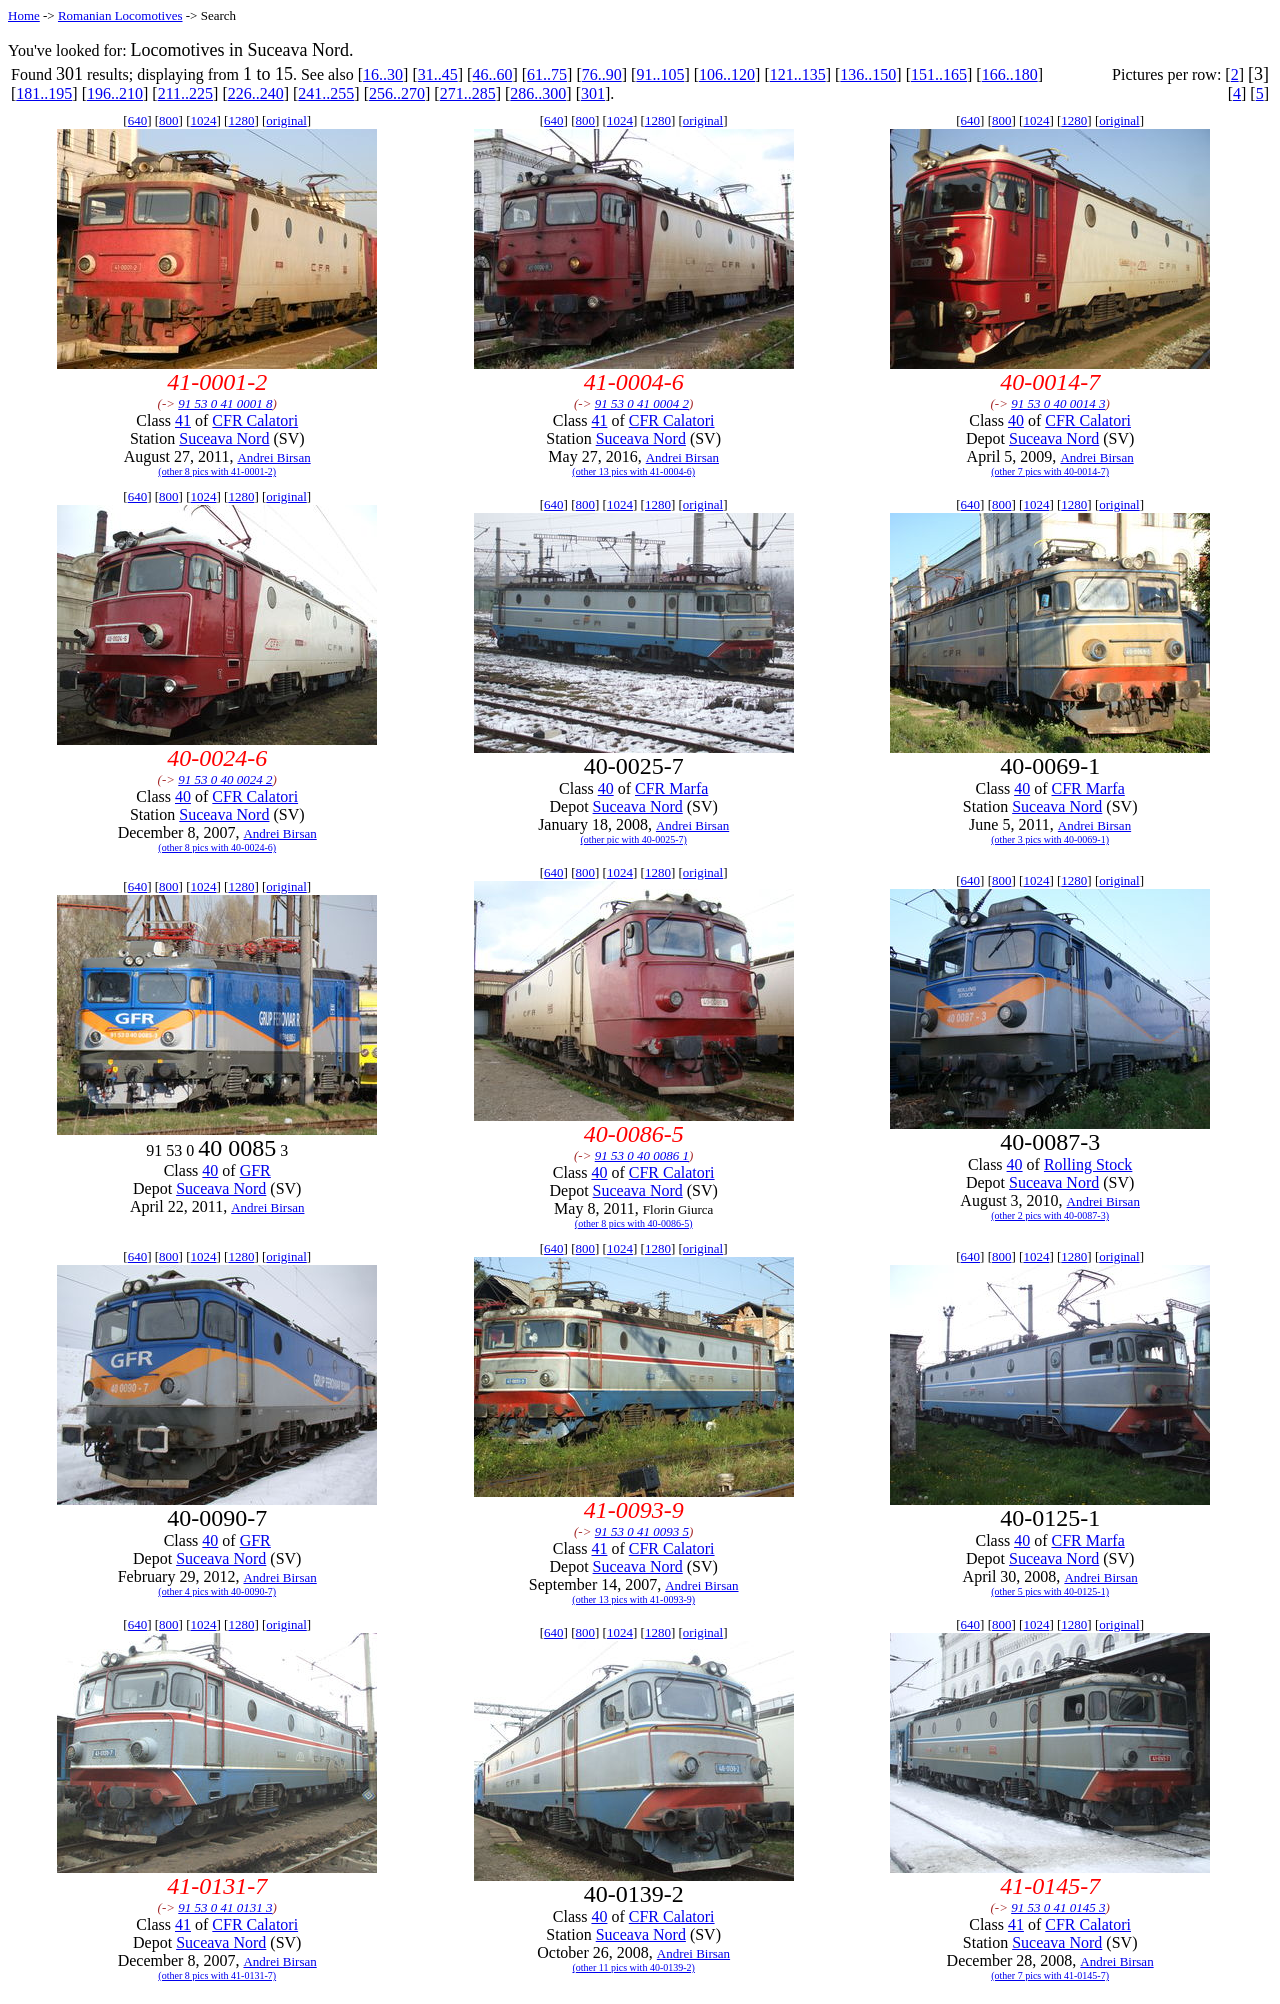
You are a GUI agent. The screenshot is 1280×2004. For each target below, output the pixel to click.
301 (593, 93)
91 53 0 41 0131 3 (225, 1907)
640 (138, 120)
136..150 (868, 74)
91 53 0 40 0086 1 (642, 1155)
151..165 (939, 74)
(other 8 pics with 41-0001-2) (217, 471)
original (286, 120)
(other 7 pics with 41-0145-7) (1050, 1975)
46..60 (492, 74)
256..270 (397, 93)
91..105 (660, 74)
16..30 (383, 74)
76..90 (602, 74)
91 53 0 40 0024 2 (225, 779)
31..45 (438, 74)
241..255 (326, 93)
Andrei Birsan (273, 457)
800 (169, 120)
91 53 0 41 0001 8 (225, 403)
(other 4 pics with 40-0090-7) (217, 1591)
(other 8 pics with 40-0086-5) (634, 1223)
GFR (255, 1170)
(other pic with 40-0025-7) (633, 839)
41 (183, 420)
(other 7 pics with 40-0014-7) (1050, 471)
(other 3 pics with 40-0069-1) (1050, 839)
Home (24, 15)
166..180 (1010, 74)
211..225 (185, 93)
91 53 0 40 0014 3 (1058, 403)
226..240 (256, 93)
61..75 (547, 74)
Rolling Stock (1088, 1164)
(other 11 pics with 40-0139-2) (633, 1967)
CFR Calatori (255, 420)
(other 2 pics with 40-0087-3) (1050, 1215)
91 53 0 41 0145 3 (1058, 1907)
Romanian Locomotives (120, 15)
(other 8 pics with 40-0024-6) (217, 847)
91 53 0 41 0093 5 (642, 1531)
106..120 (727, 74)
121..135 (798, 74)
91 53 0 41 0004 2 (642, 403)
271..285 (468, 93)
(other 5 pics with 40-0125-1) (1050, 1591)
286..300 (538, 93)
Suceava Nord (224, 438)
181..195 (44, 93)
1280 (241, 120)
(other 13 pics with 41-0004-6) (633, 471)
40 (1016, 420)
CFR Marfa (671, 788)
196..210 (115, 93)
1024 (204, 120)
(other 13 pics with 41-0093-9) (633, 1599)
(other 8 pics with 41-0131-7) (217, 1975)
